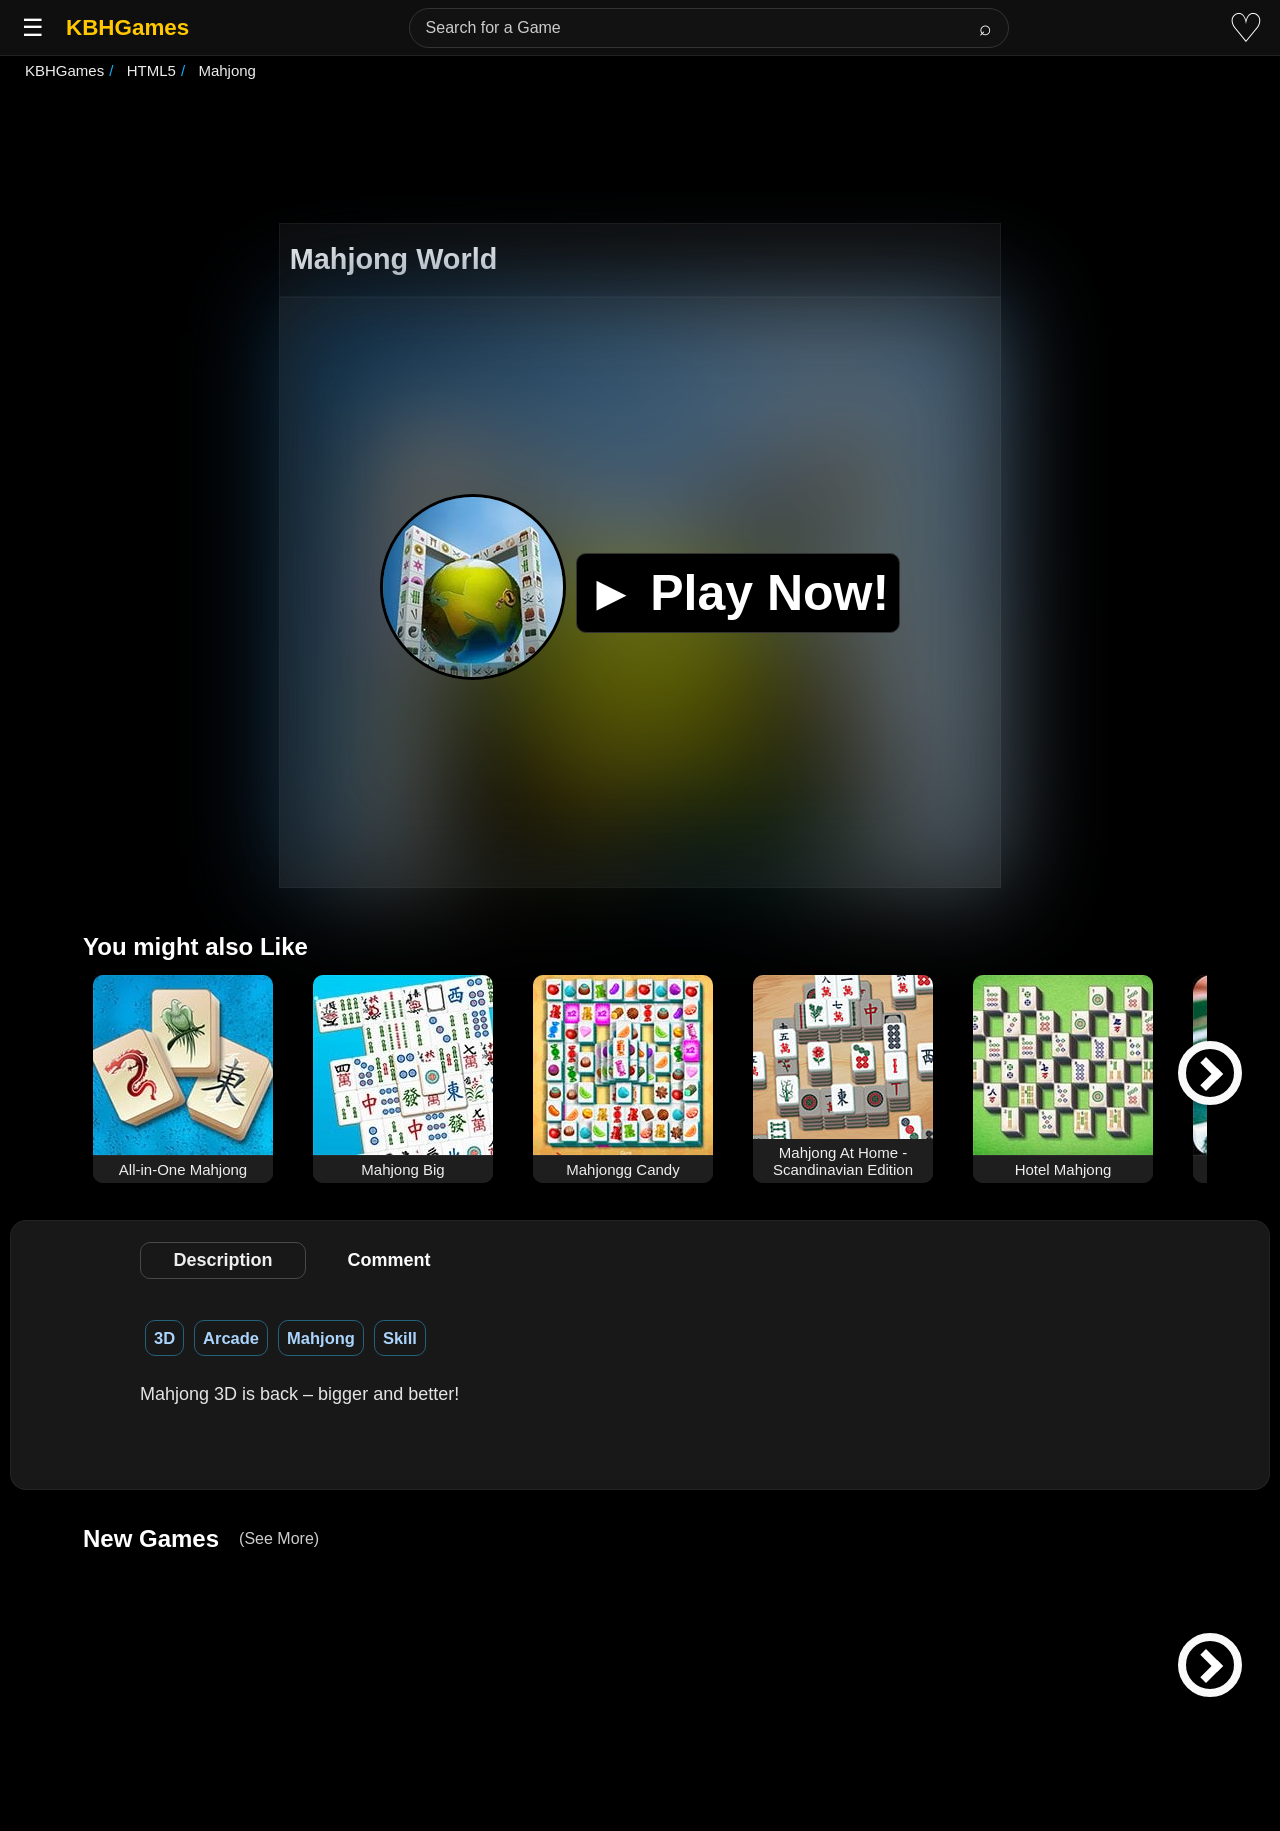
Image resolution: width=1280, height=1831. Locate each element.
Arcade (231, 1338)
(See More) (279, 1538)
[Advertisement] (640, 154)
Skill (400, 1338)
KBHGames (127, 27)
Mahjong (321, 1338)
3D (164, 1338)
